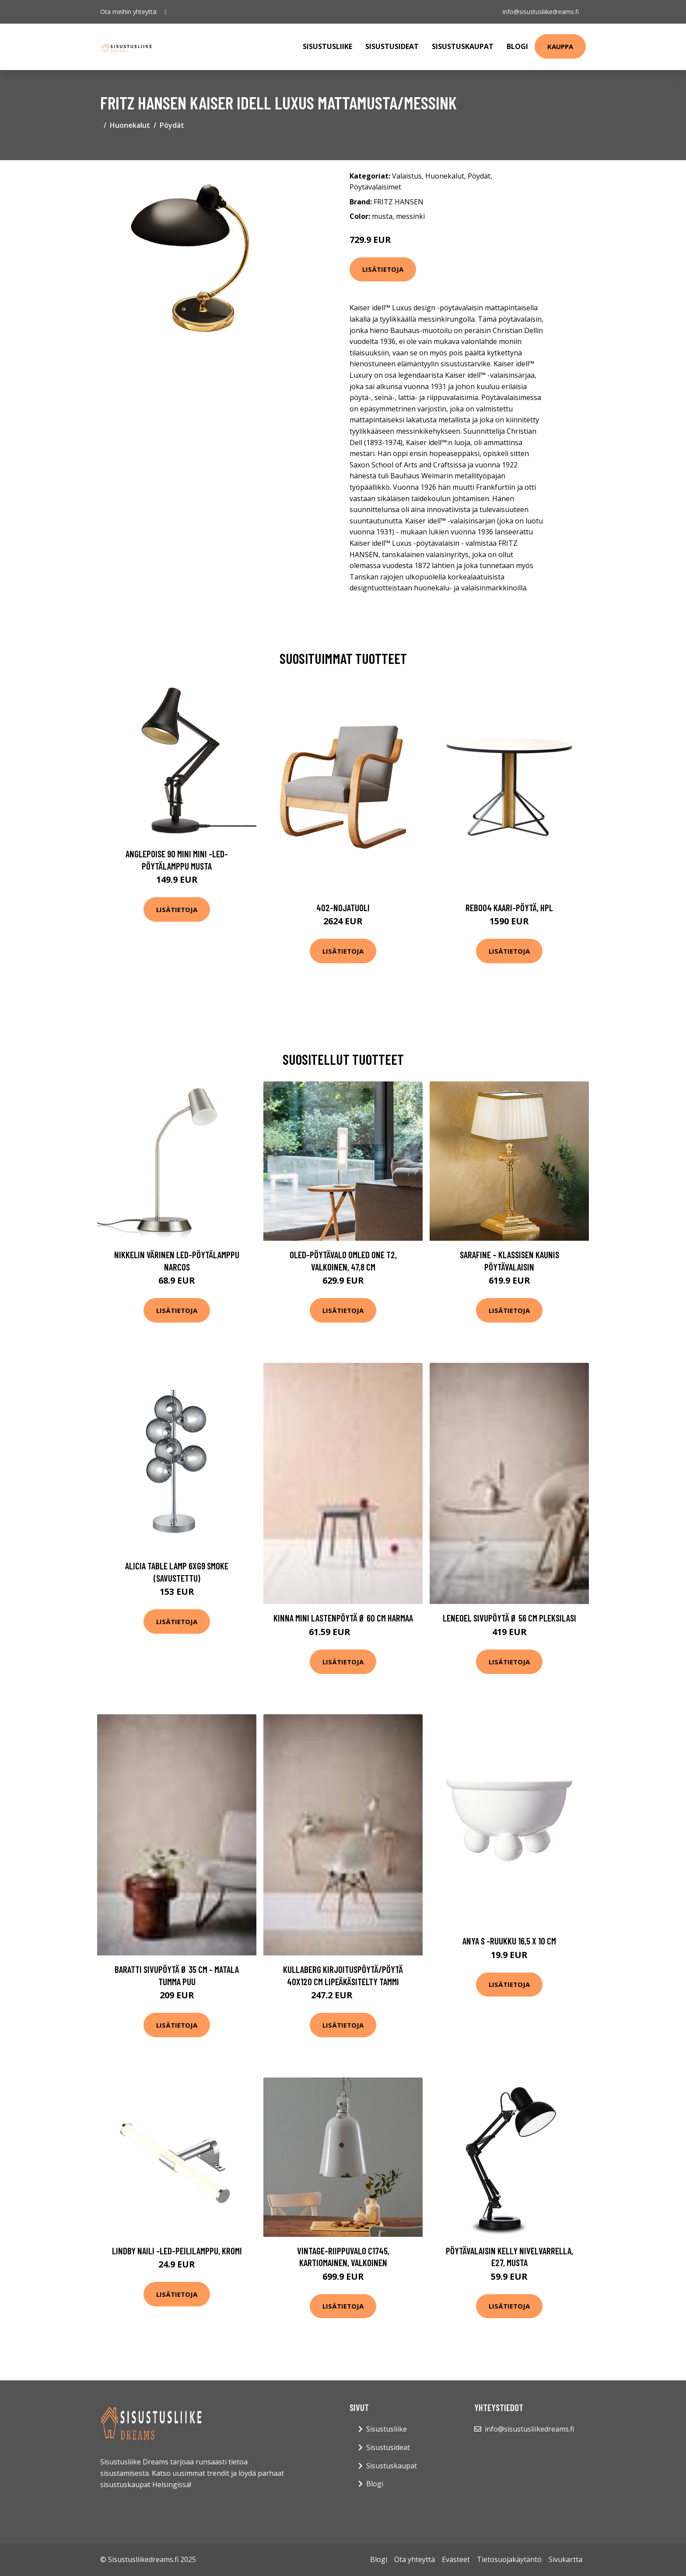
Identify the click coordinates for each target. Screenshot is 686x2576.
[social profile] (165, 12)
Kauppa (560, 46)
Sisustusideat (392, 46)
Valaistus (407, 176)
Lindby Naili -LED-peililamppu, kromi (177, 2250)
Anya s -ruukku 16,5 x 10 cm (509, 1940)
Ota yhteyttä (414, 2559)
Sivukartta (565, 2559)
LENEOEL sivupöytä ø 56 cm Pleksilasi (509, 1617)
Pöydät (172, 125)
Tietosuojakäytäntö (509, 2559)
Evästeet (456, 2559)
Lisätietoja (382, 269)
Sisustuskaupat (463, 46)
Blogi (517, 46)
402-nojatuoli (343, 907)
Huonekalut (130, 125)
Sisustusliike (327, 46)
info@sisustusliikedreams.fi (541, 11)
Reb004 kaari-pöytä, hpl (509, 907)
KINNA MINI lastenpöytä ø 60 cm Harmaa (343, 1617)
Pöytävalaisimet (375, 187)
